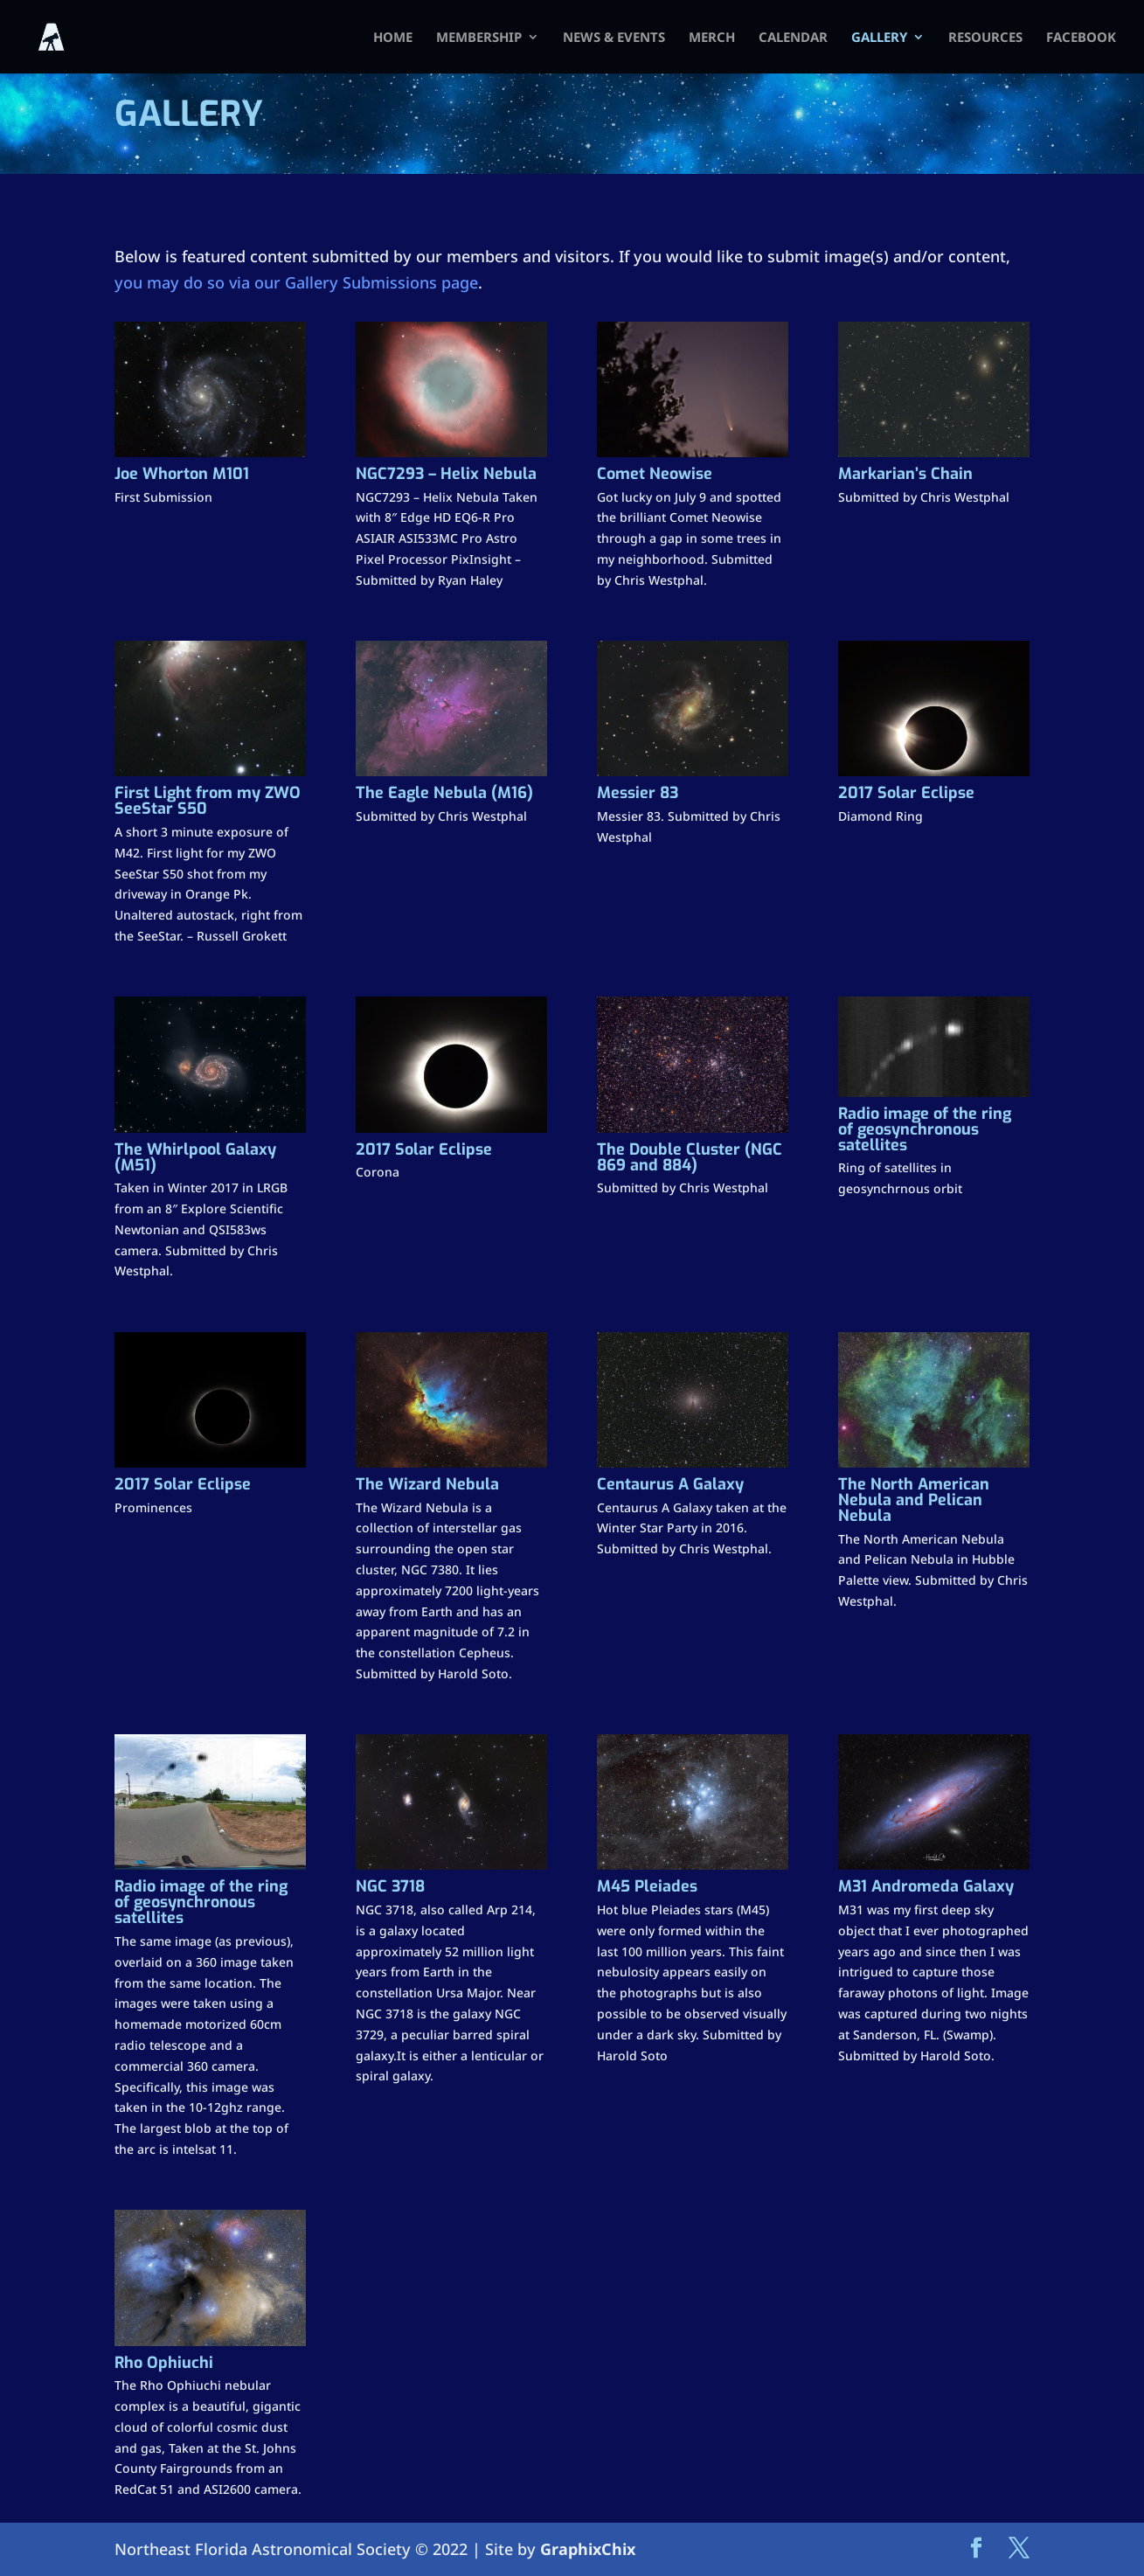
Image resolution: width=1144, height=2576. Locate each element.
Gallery (879, 38)
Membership (479, 38)
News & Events (614, 38)
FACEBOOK (1081, 38)
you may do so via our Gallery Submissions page (296, 282)
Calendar (793, 38)
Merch (712, 38)
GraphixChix (587, 2548)
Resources (985, 38)
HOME (393, 38)
